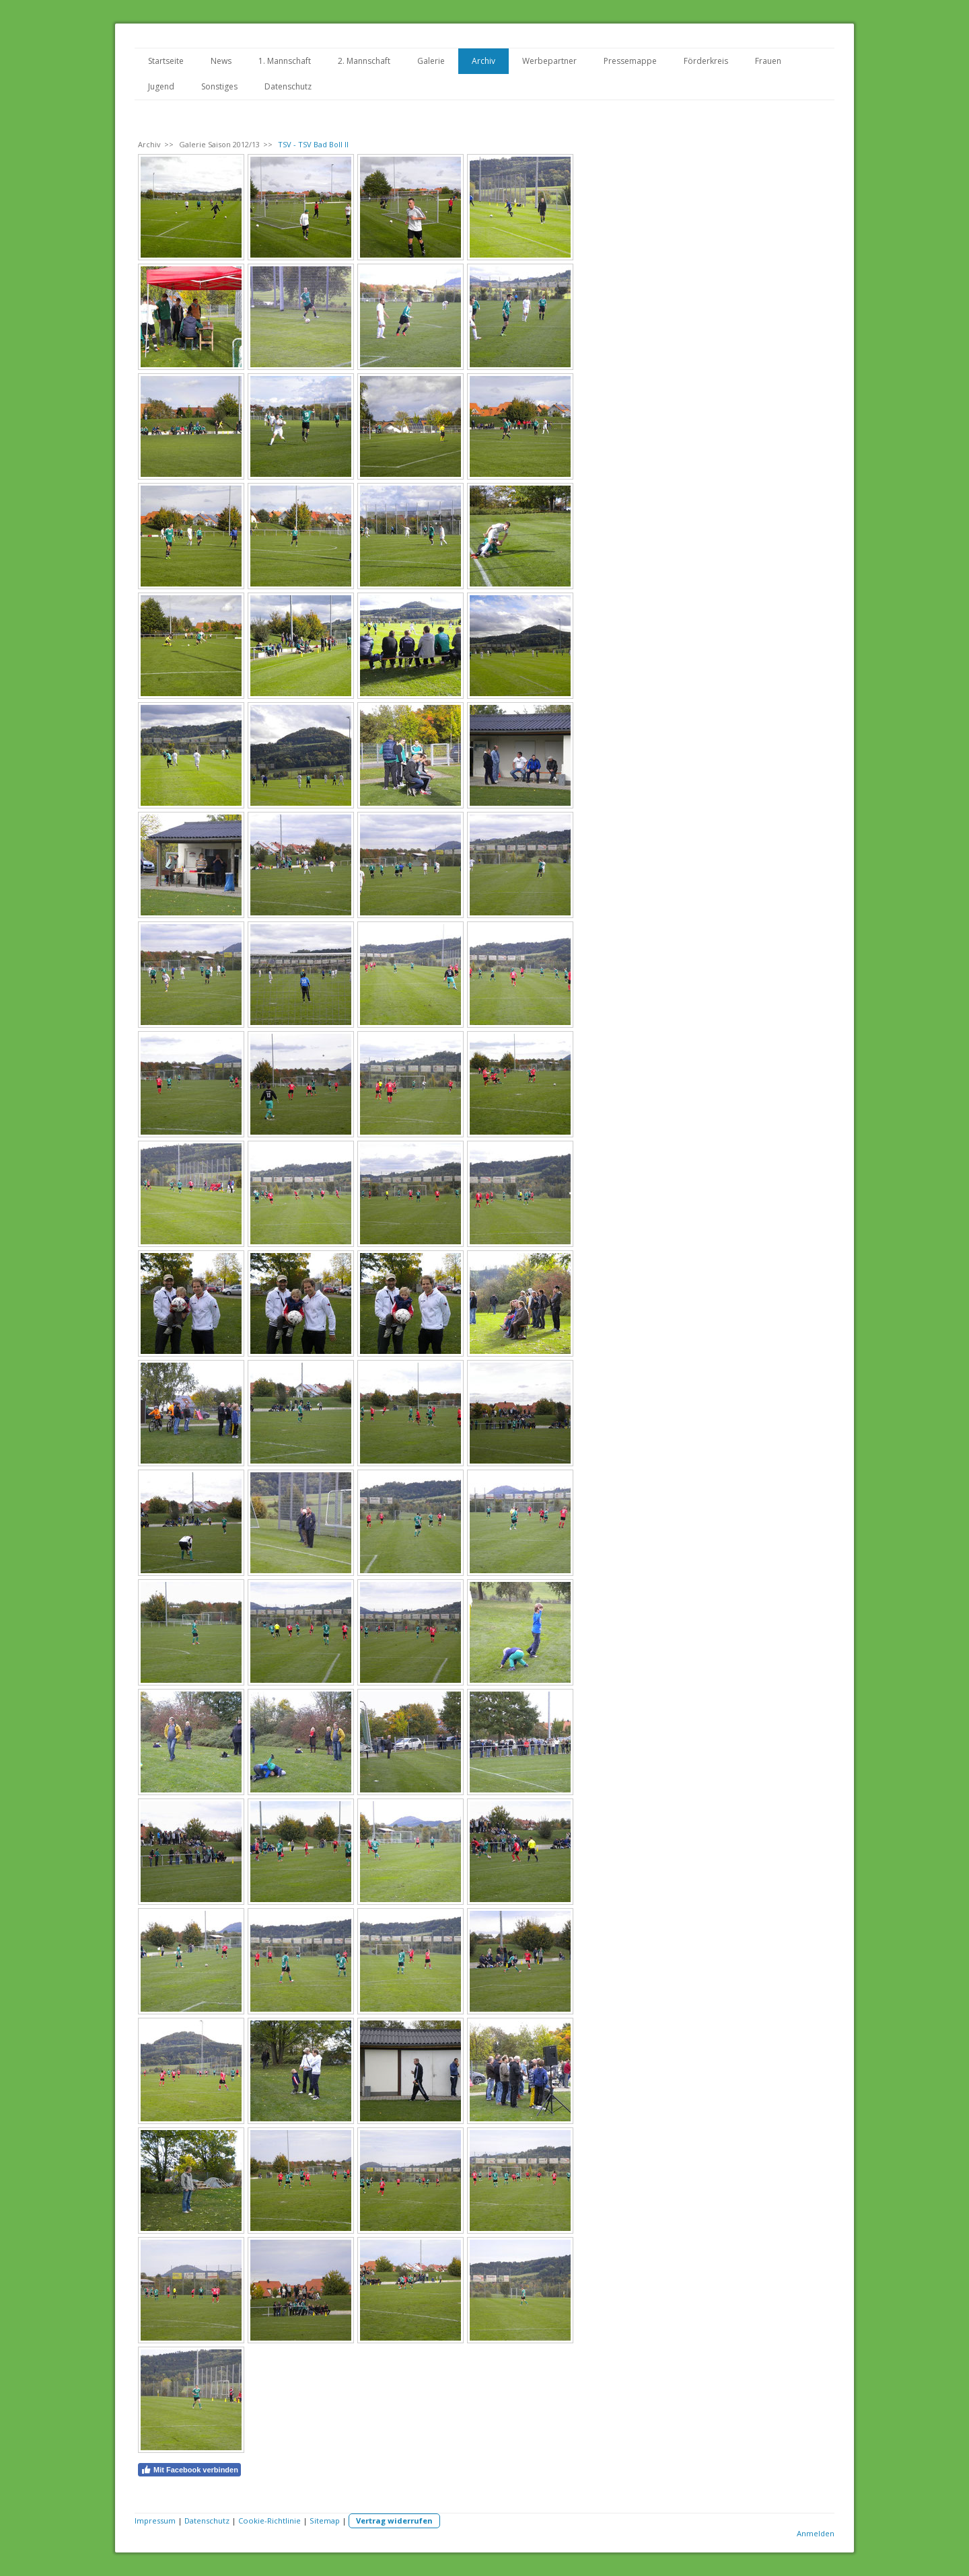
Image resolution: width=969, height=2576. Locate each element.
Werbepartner (549, 61)
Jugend (161, 86)
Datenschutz (288, 86)
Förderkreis (706, 61)
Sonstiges (219, 86)
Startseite (166, 61)
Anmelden (815, 2533)
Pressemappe (630, 61)
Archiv (483, 61)
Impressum (155, 2520)
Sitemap (325, 2520)
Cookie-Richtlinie (269, 2520)
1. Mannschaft (284, 61)
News (221, 61)
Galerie (431, 61)
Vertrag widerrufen (394, 2520)
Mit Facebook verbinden (189, 2469)
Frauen (768, 61)
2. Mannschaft (364, 61)
